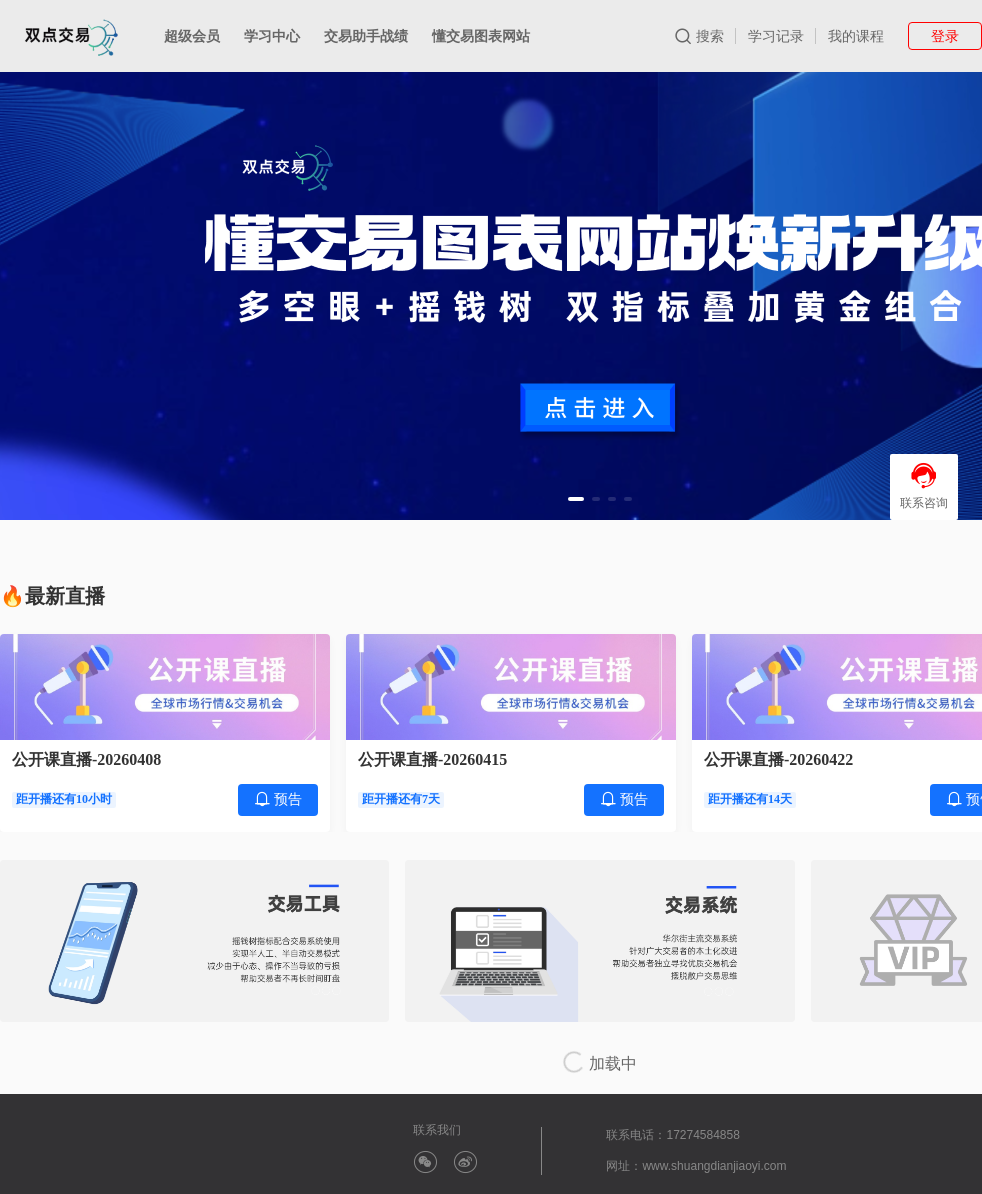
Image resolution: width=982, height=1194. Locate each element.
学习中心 (272, 36)
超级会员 (192, 36)
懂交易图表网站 (481, 36)
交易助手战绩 (366, 36)
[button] (576, 499)
